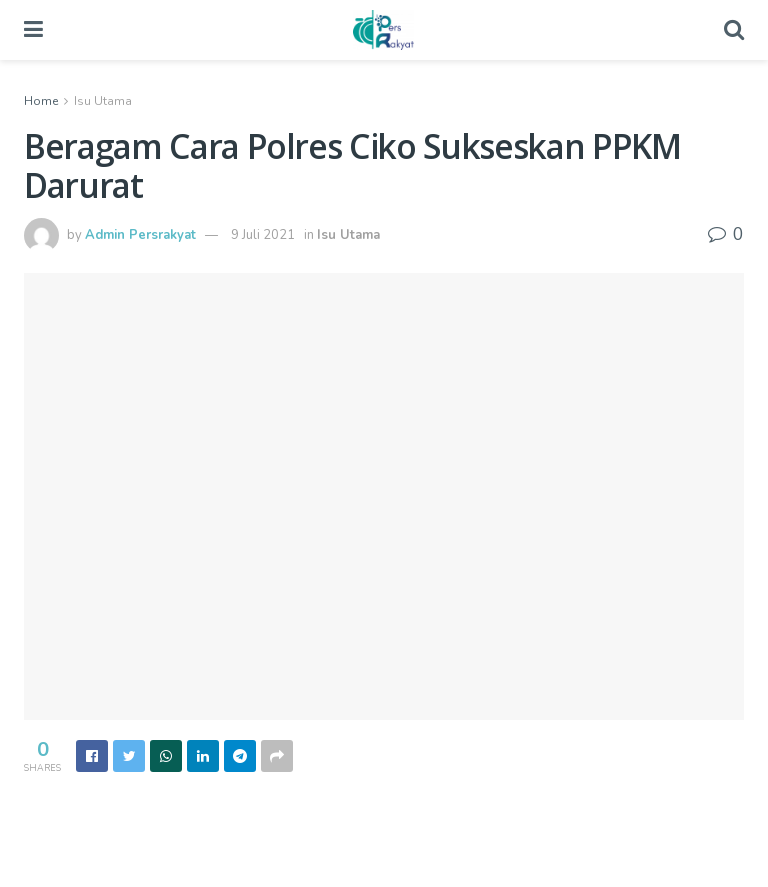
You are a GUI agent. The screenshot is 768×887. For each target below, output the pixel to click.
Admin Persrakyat (140, 235)
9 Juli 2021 (263, 235)
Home (41, 101)
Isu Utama (103, 101)
